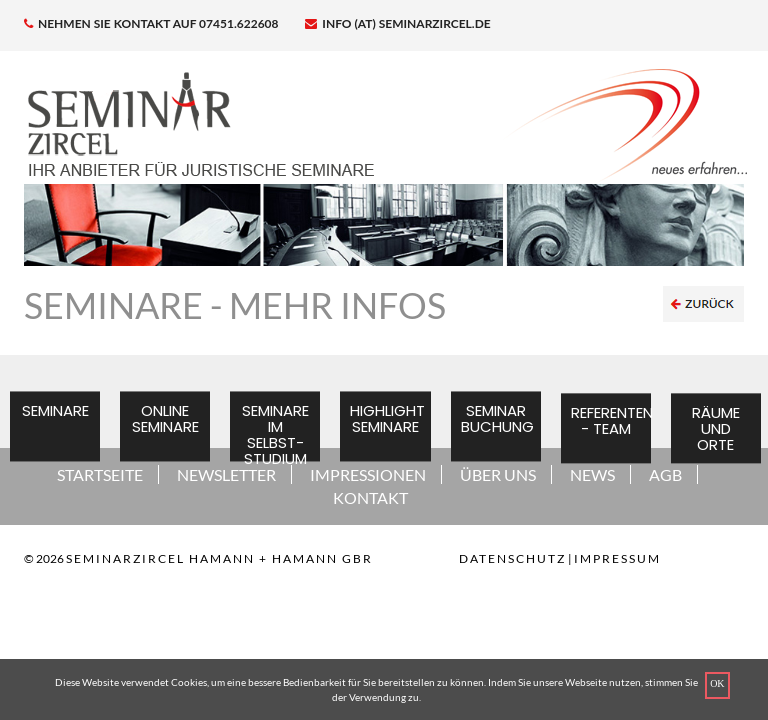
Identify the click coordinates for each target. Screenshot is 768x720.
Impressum (617, 558)
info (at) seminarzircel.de (397, 23)
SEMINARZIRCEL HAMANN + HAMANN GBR (219, 558)
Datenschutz (512, 558)
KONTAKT (370, 497)
